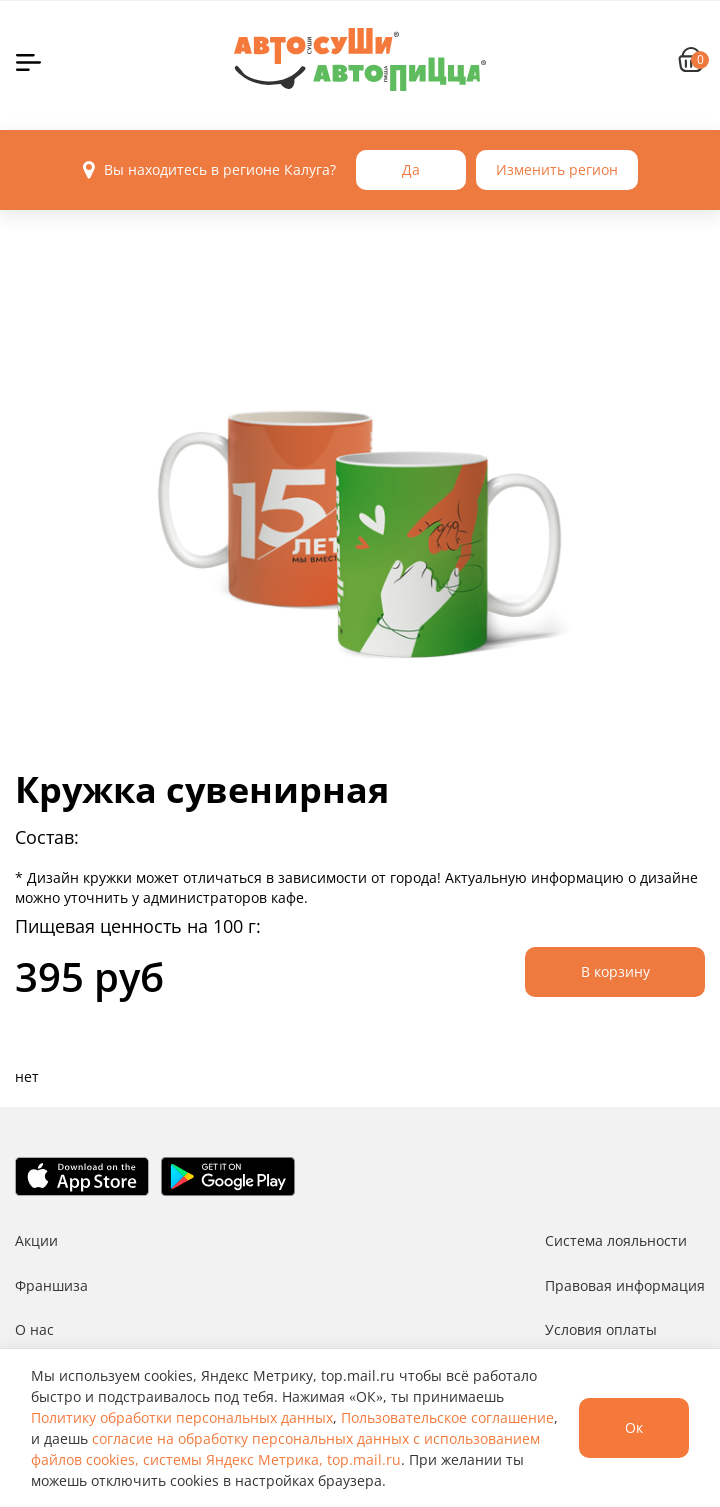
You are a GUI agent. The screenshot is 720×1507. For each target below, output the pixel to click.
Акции (36, 1240)
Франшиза (51, 1285)
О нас (34, 1329)
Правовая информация (625, 1285)
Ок (634, 1427)
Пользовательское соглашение (447, 1417)
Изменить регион (557, 169)
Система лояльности (616, 1240)
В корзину (615, 971)
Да (411, 169)
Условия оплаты (601, 1329)
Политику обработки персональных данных (182, 1417)
